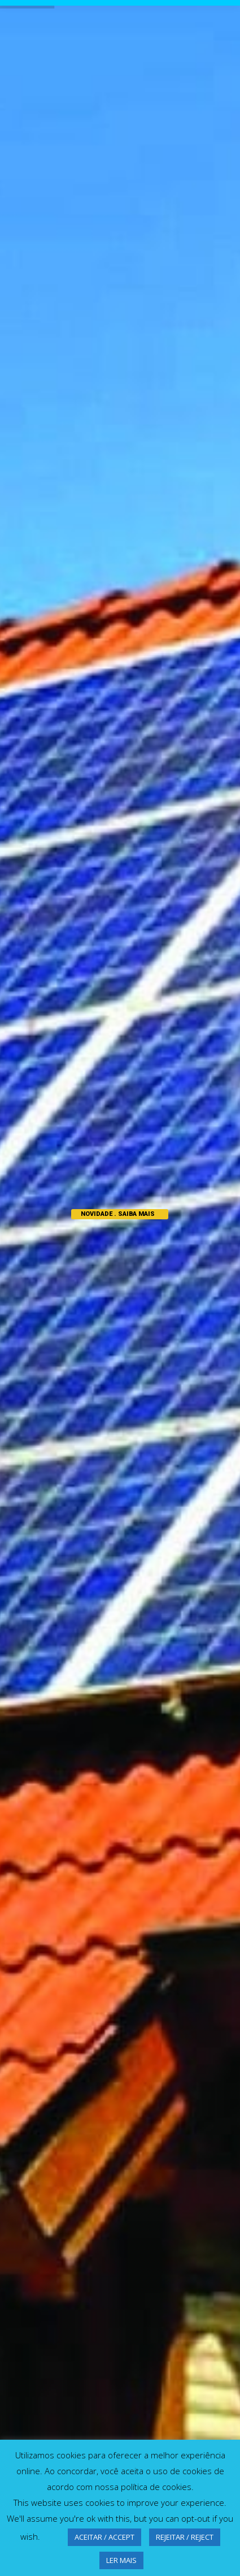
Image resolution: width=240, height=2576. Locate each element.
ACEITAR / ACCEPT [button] (104, 2537)
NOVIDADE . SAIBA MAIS (118, 1214)
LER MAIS (121, 2560)
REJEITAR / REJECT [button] (184, 2537)
